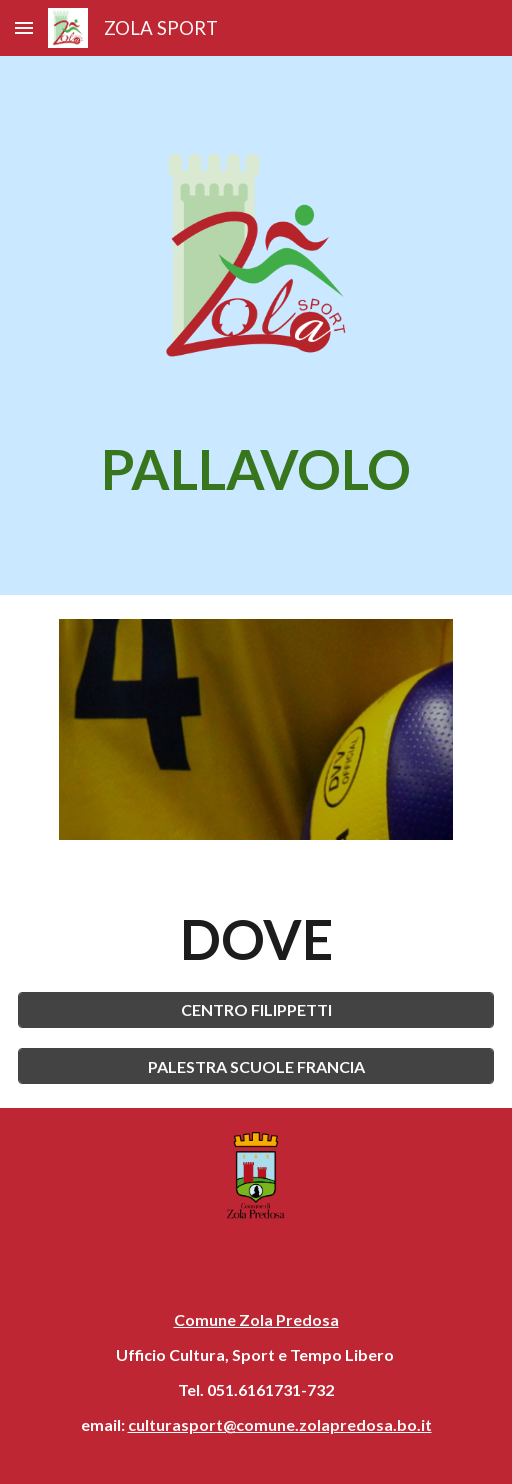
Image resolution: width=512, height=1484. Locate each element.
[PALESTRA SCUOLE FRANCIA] (256, 1066)
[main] (256, 469)
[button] (24, 27)
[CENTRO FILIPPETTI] (256, 1009)
